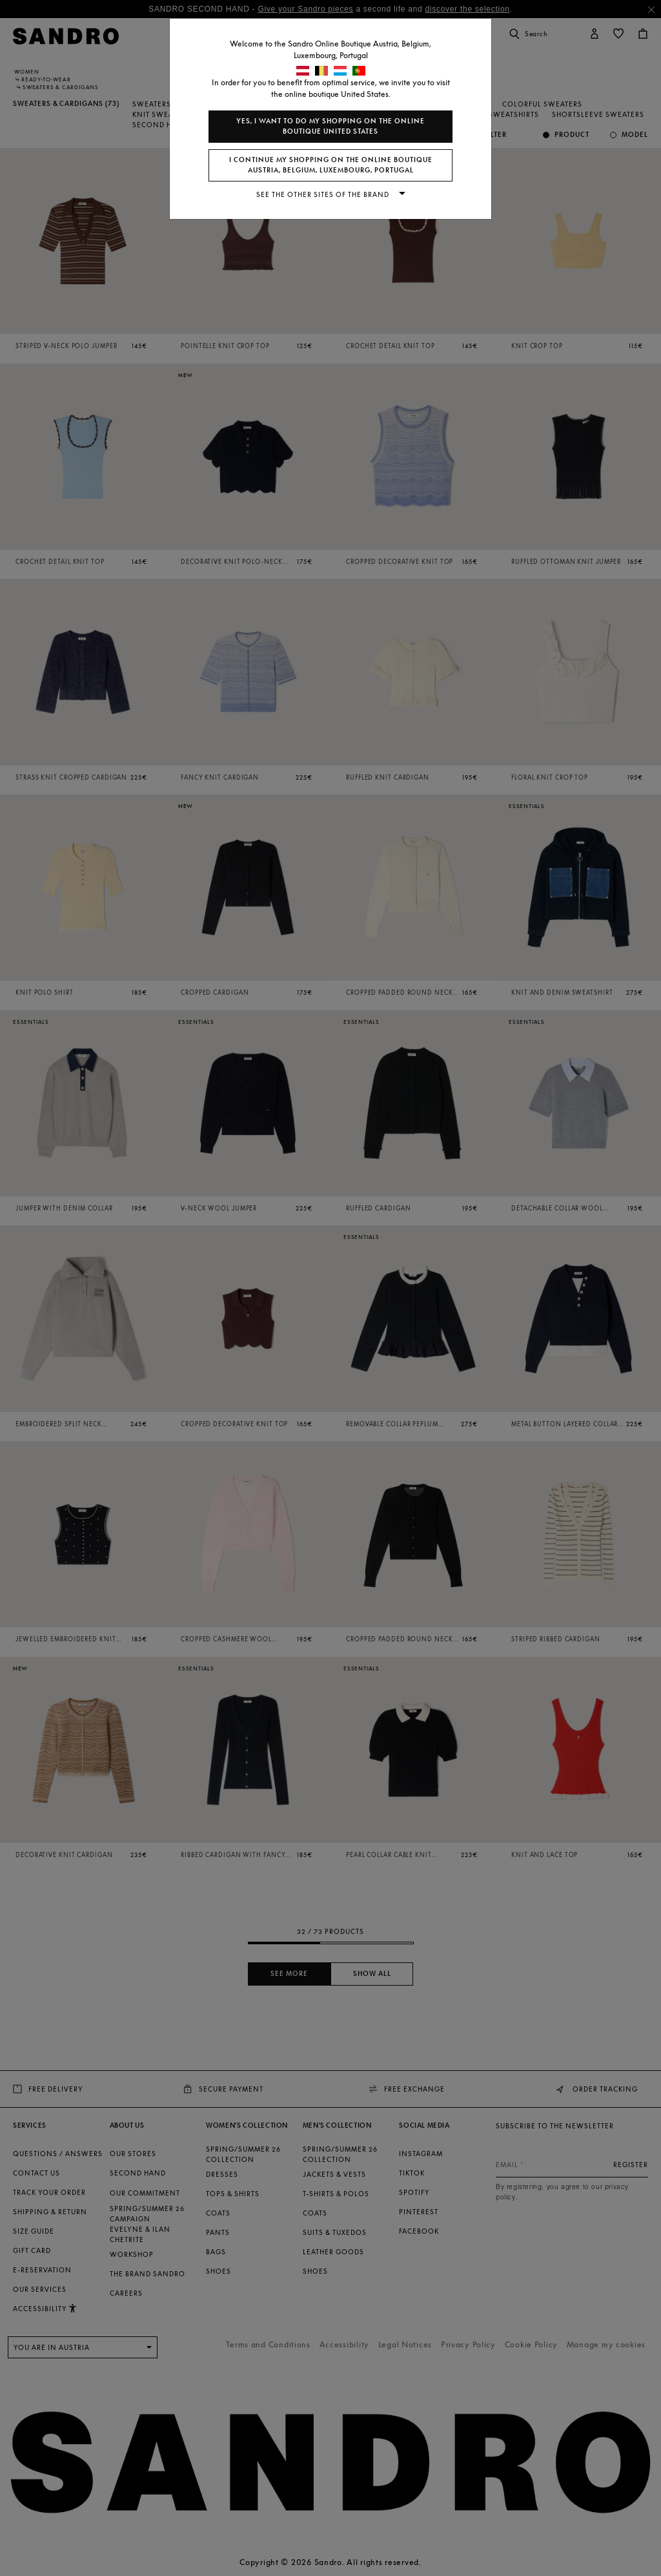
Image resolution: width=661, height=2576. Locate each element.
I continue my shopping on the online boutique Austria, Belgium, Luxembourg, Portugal (330, 165)
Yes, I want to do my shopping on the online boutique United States (330, 126)
